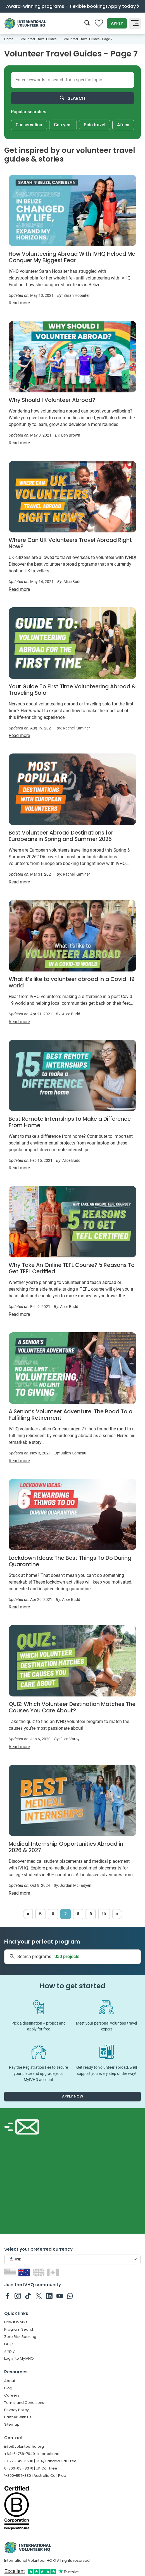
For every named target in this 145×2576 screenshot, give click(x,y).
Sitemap (12, 2424)
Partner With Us (18, 2417)
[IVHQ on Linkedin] (49, 2296)
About (9, 2380)
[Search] (87, 23)
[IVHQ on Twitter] (38, 2296)
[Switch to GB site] (39, 2272)
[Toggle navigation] (135, 23)
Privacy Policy (16, 2410)
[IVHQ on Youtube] (59, 2296)
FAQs (8, 2344)
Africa (123, 124)
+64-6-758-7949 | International (32, 2453)
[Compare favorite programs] (99, 23)
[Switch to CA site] (53, 2272)
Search (72, 98)
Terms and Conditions (24, 2402)
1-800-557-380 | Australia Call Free (35, 2475)
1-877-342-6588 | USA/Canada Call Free (40, 2461)
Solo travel (94, 124)
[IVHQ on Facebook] (7, 2296)
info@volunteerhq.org (24, 2446)
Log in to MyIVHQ (19, 2358)
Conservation (29, 124)
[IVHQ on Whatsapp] (70, 2296)
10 (104, 1914)
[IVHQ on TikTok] (28, 2296)
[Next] (117, 1914)
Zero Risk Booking (20, 2336)
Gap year (63, 124)
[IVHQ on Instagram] (18, 2296)
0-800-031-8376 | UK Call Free (30, 2468)
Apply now (72, 2096)
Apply (117, 23)
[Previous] (28, 1914)
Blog (8, 2388)
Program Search (19, 2329)
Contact (13, 2438)
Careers (11, 2395)
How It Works (15, 2322)
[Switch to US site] (10, 2272)
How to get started (72, 1986)
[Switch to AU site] (25, 2272)
